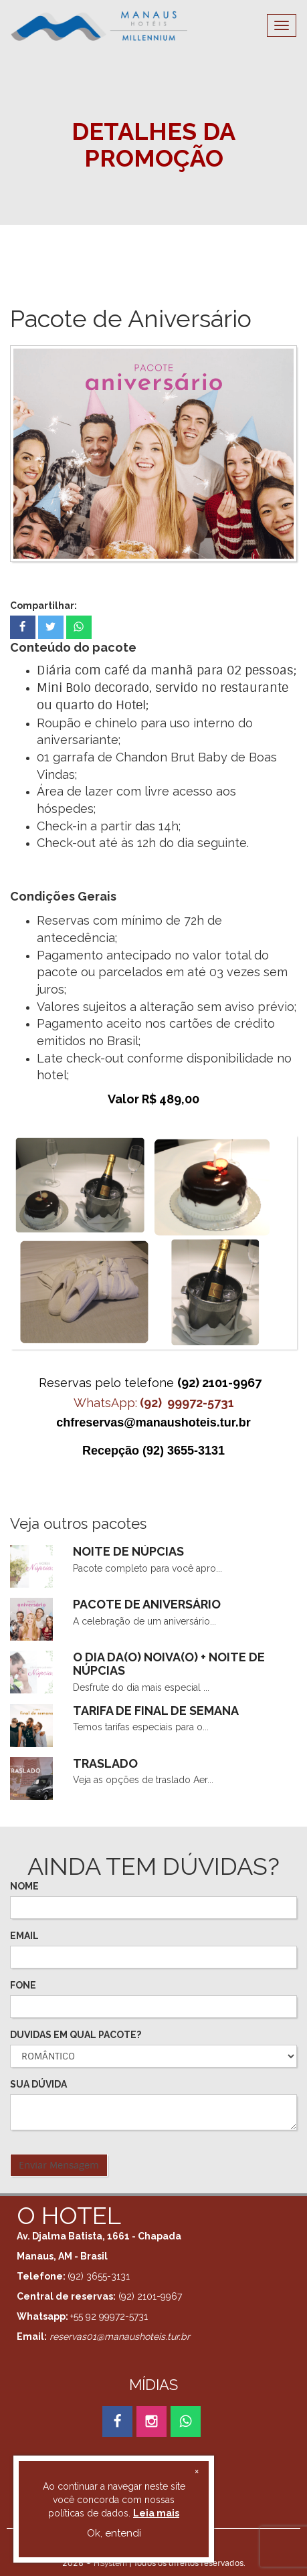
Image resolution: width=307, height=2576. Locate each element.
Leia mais (156, 2513)
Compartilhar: (43, 605)
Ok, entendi (114, 2533)
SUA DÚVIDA (38, 2084)
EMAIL (24, 1935)
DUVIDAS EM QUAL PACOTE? (75, 2034)
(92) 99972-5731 (187, 1403)
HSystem (110, 2563)
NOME (24, 1886)
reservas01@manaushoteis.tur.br (119, 2336)
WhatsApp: (105, 1403)
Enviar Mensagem (59, 2165)
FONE (23, 1985)
